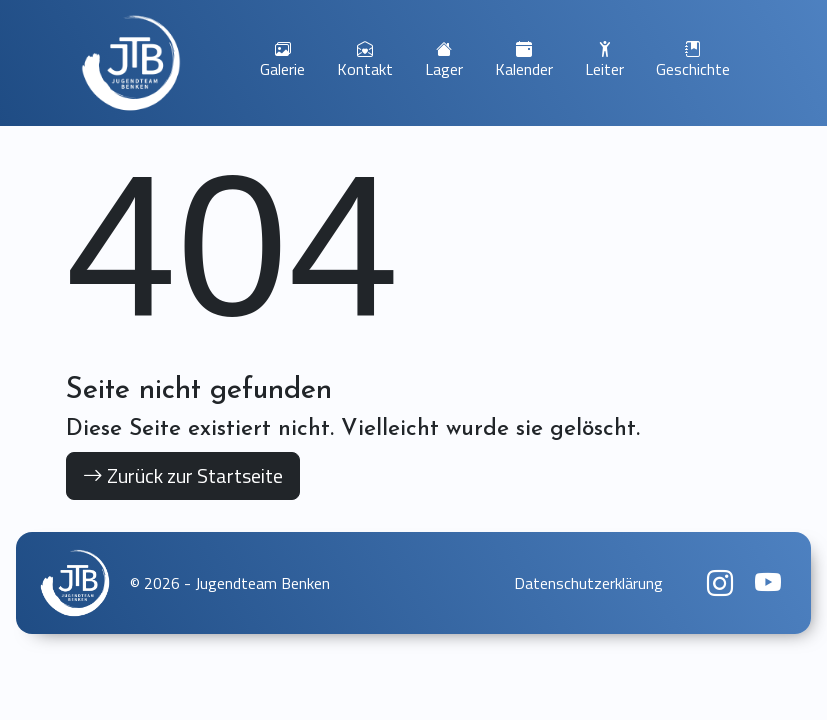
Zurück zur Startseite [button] (183, 475)
